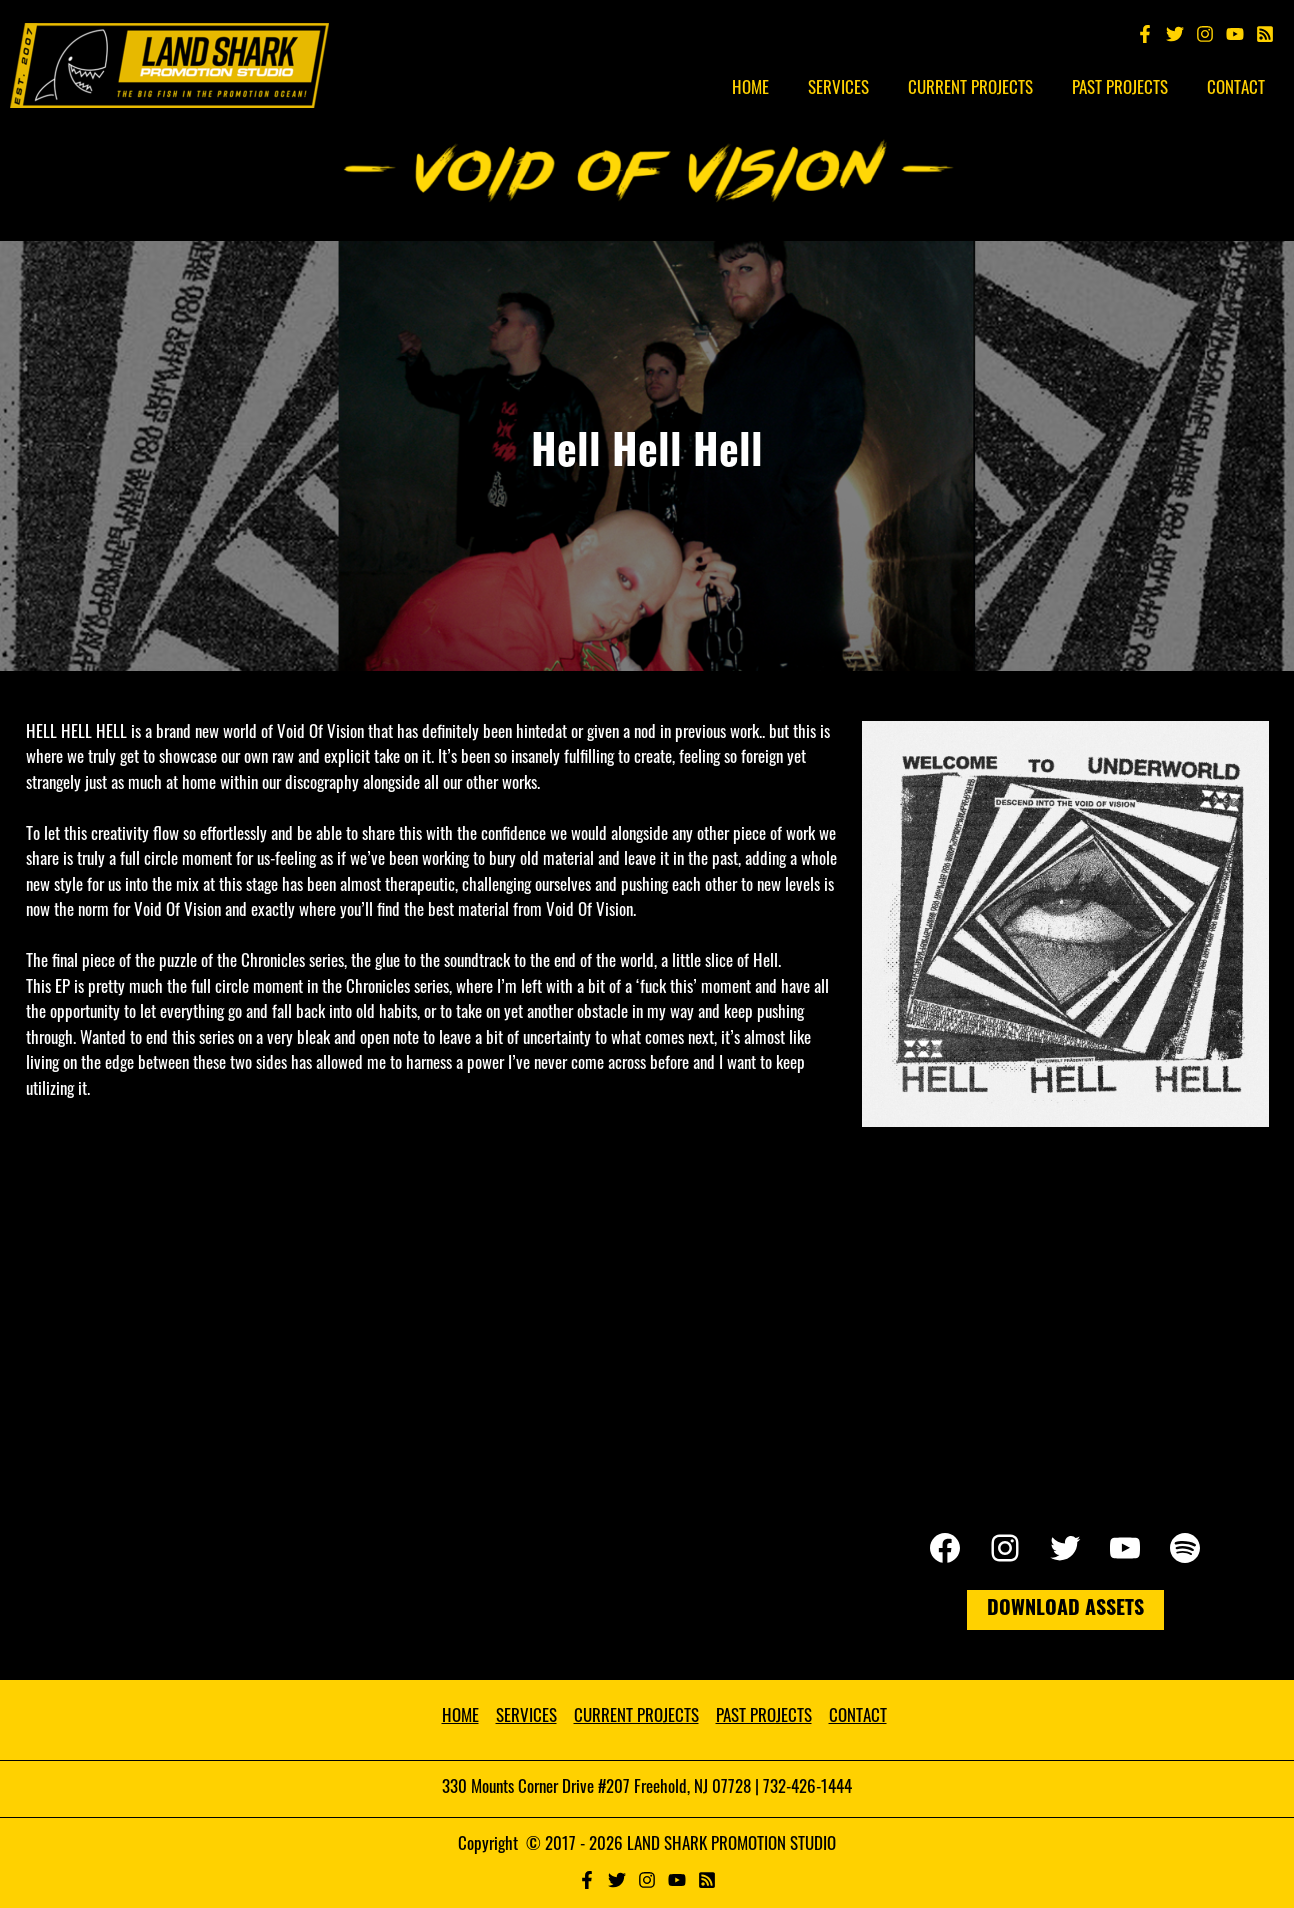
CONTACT (858, 1717)
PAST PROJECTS (764, 1717)
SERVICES (526, 1717)
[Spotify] (1265, 34)
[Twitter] (1175, 34)
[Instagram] (1205, 34)
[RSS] (707, 1880)
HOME (460, 1717)
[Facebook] (1145, 34)
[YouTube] (1235, 34)
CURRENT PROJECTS (636, 1717)
